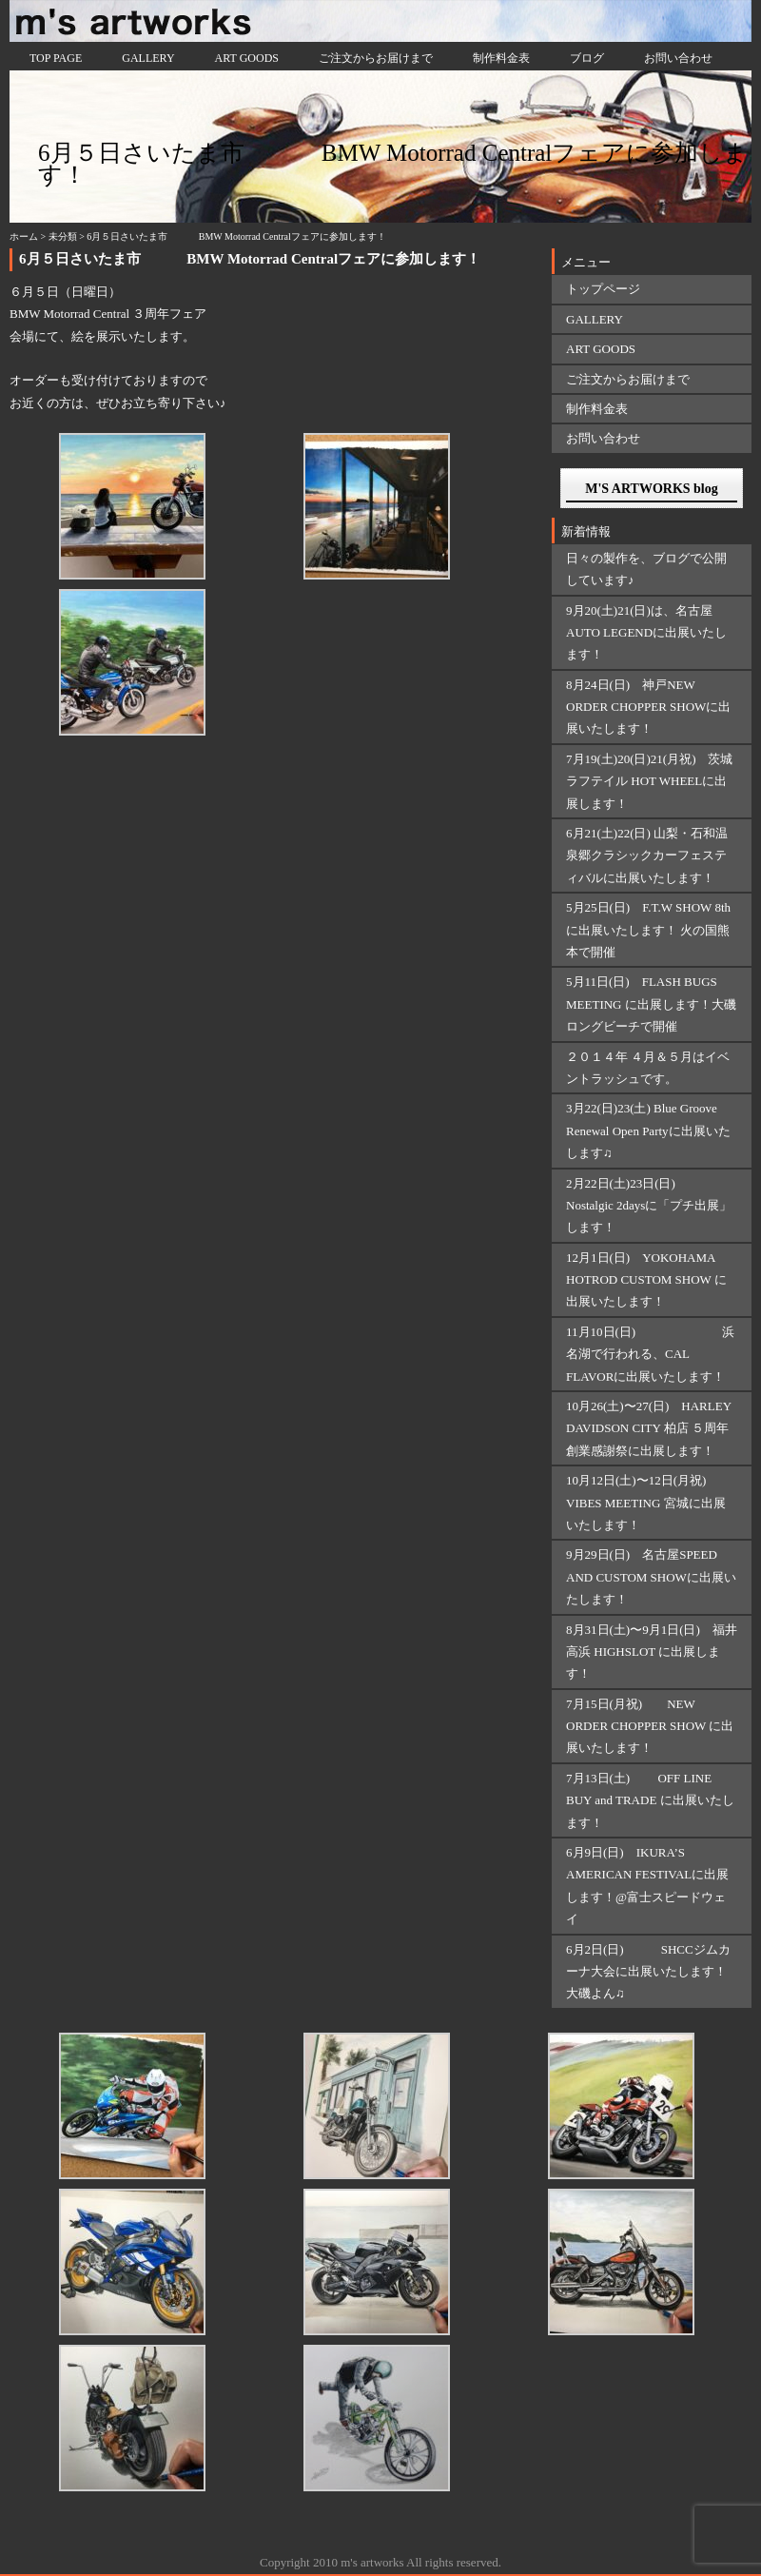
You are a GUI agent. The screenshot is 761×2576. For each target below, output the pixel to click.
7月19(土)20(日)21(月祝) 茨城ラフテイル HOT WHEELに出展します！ (649, 781)
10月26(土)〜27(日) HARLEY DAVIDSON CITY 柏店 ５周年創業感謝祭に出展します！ (649, 1428)
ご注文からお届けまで (376, 58)
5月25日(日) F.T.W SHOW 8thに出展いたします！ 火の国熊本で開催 (648, 929)
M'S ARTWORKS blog (651, 489)
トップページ (603, 289)
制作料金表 (501, 58)
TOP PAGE (55, 58)
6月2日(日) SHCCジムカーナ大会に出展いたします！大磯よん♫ (648, 1971)
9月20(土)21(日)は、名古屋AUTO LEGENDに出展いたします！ (646, 632)
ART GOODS (247, 58)
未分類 (63, 236)
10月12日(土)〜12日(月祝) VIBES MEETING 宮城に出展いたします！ (646, 1502)
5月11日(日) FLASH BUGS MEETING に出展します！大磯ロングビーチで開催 (651, 1003)
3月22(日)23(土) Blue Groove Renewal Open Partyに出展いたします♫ (648, 1130)
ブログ (587, 58)
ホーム (24, 236)
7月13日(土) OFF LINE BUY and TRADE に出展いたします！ (650, 1800)
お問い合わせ (678, 58)
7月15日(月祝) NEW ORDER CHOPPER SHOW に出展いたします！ (649, 1726)
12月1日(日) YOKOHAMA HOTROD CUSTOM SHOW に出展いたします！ (646, 1279)
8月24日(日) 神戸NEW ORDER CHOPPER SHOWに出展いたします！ (648, 707)
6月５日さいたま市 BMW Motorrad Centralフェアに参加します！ (249, 258)
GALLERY (148, 58)
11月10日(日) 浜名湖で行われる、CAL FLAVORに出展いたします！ (650, 1354)
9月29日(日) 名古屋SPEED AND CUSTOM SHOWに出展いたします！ (651, 1576)
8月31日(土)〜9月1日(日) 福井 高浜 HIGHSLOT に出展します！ (651, 1651)
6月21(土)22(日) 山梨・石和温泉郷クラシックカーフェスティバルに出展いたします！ (647, 855)
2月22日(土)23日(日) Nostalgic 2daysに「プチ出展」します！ (649, 1205)
